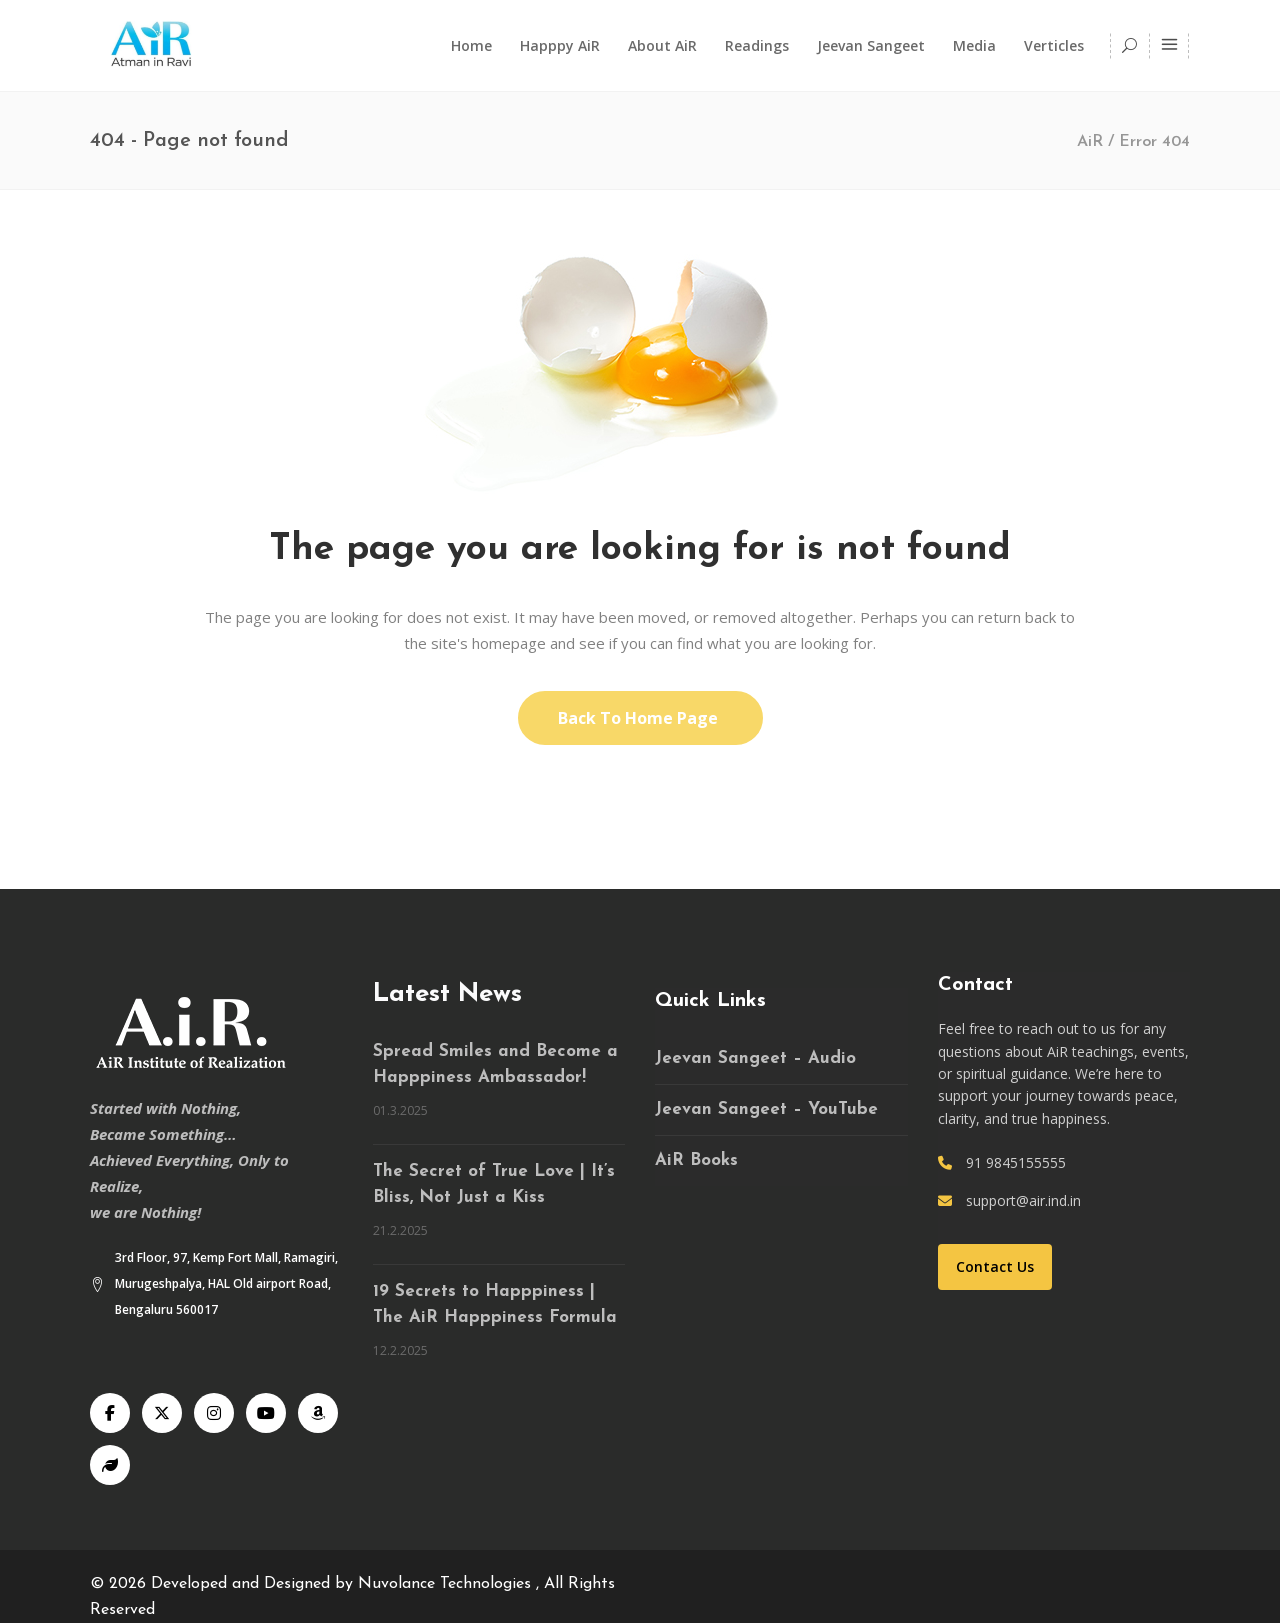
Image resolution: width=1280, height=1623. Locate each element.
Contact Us (995, 1266)
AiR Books (696, 1160)
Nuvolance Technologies (447, 1584)
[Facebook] (110, 1413)
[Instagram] (214, 1413)
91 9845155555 (1016, 1162)
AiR (1090, 142)
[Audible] (318, 1413)
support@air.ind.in (1023, 1200)
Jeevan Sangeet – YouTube (766, 1109)
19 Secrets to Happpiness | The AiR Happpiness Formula (495, 1304)
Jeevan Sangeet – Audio (755, 1058)
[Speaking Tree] (110, 1465)
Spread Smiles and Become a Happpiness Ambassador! (495, 1064)
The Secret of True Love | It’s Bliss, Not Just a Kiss (494, 1184)
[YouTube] (266, 1413)
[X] (162, 1413)
